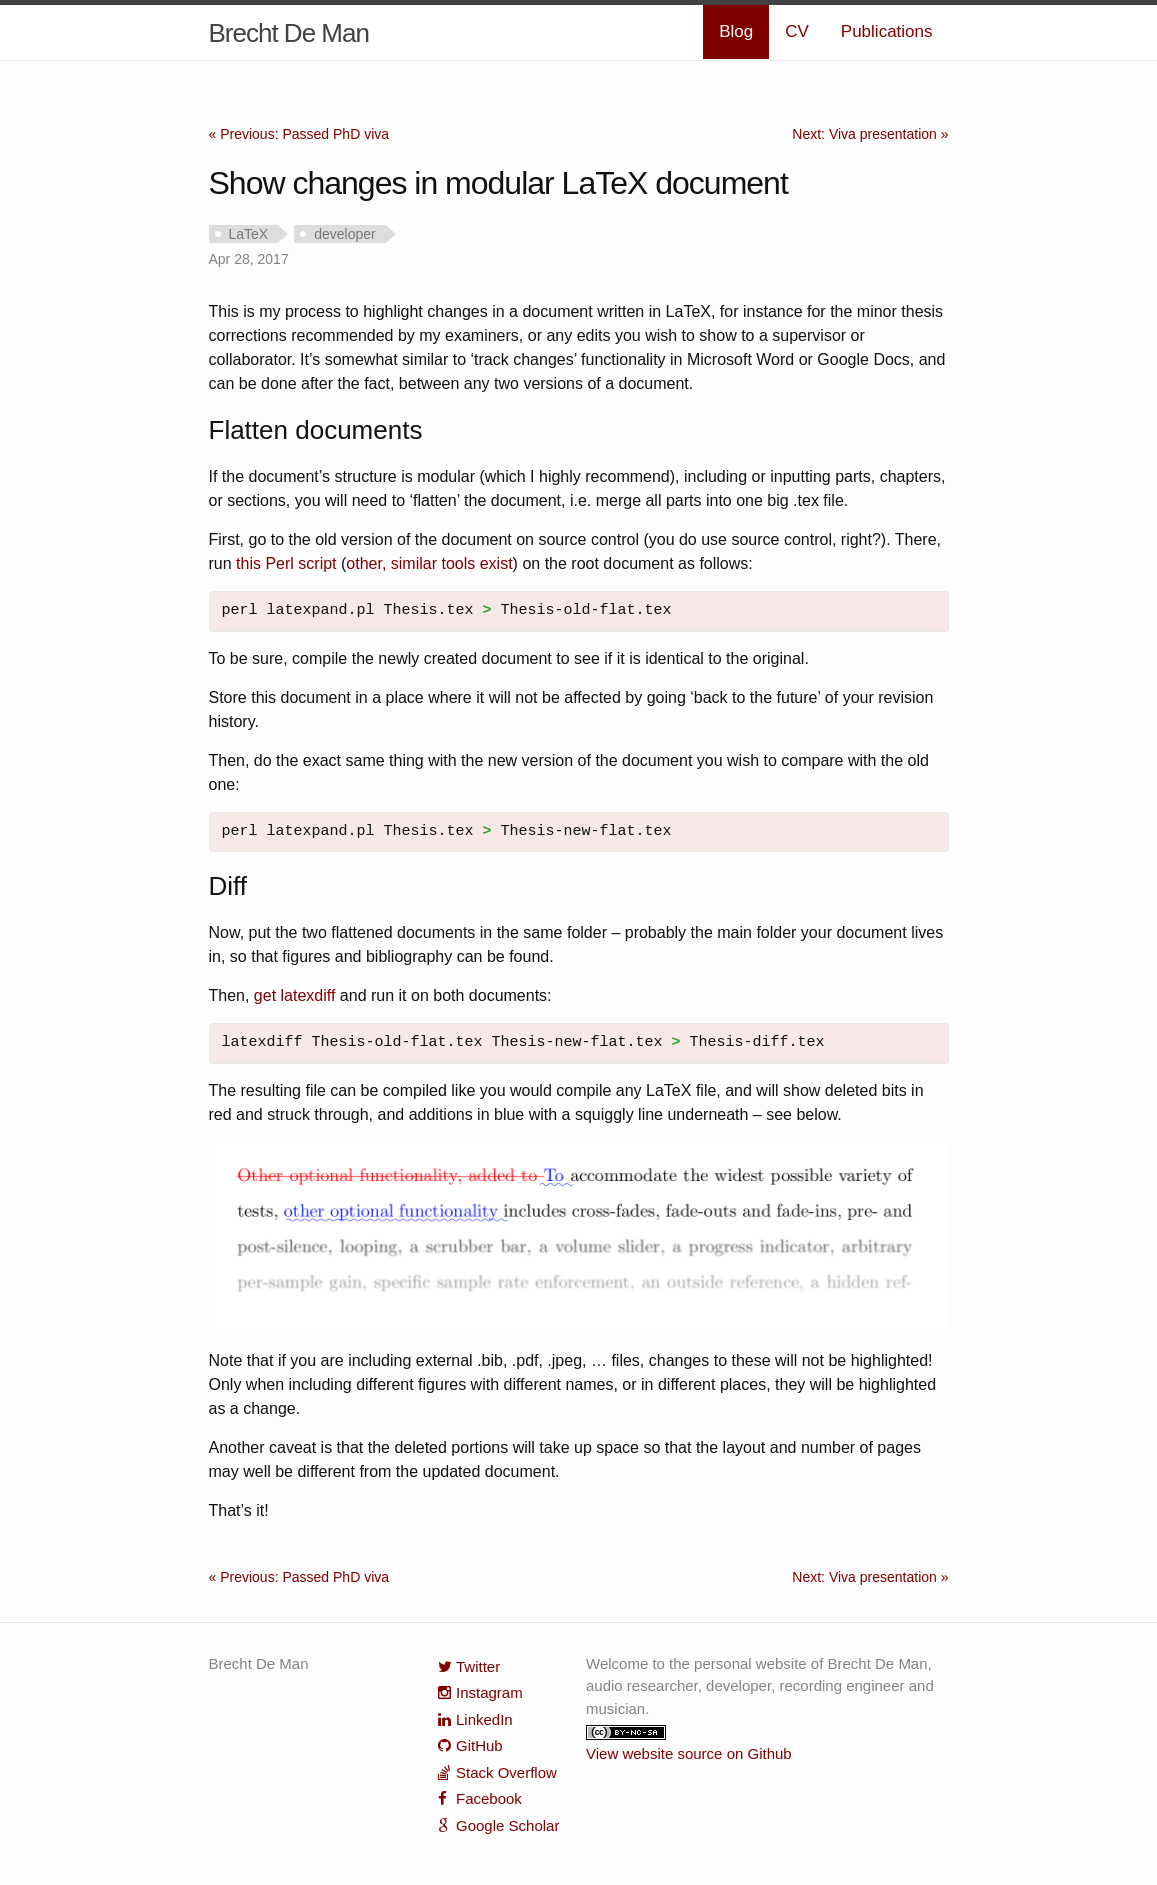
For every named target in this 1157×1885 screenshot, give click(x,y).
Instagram (489, 1692)
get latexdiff (295, 995)
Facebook (489, 1798)
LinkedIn (484, 1719)
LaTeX (249, 234)
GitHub (479, 1745)
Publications (887, 31)
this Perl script (286, 563)
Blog (736, 31)
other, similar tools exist (429, 563)
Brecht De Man (289, 33)
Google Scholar (507, 1825)
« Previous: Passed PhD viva (299, 134)
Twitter (478, 1666)
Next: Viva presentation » (870, 134)
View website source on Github (689, 1753)
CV (797, 31)
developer (345, 234)
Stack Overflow (506, 1772)
